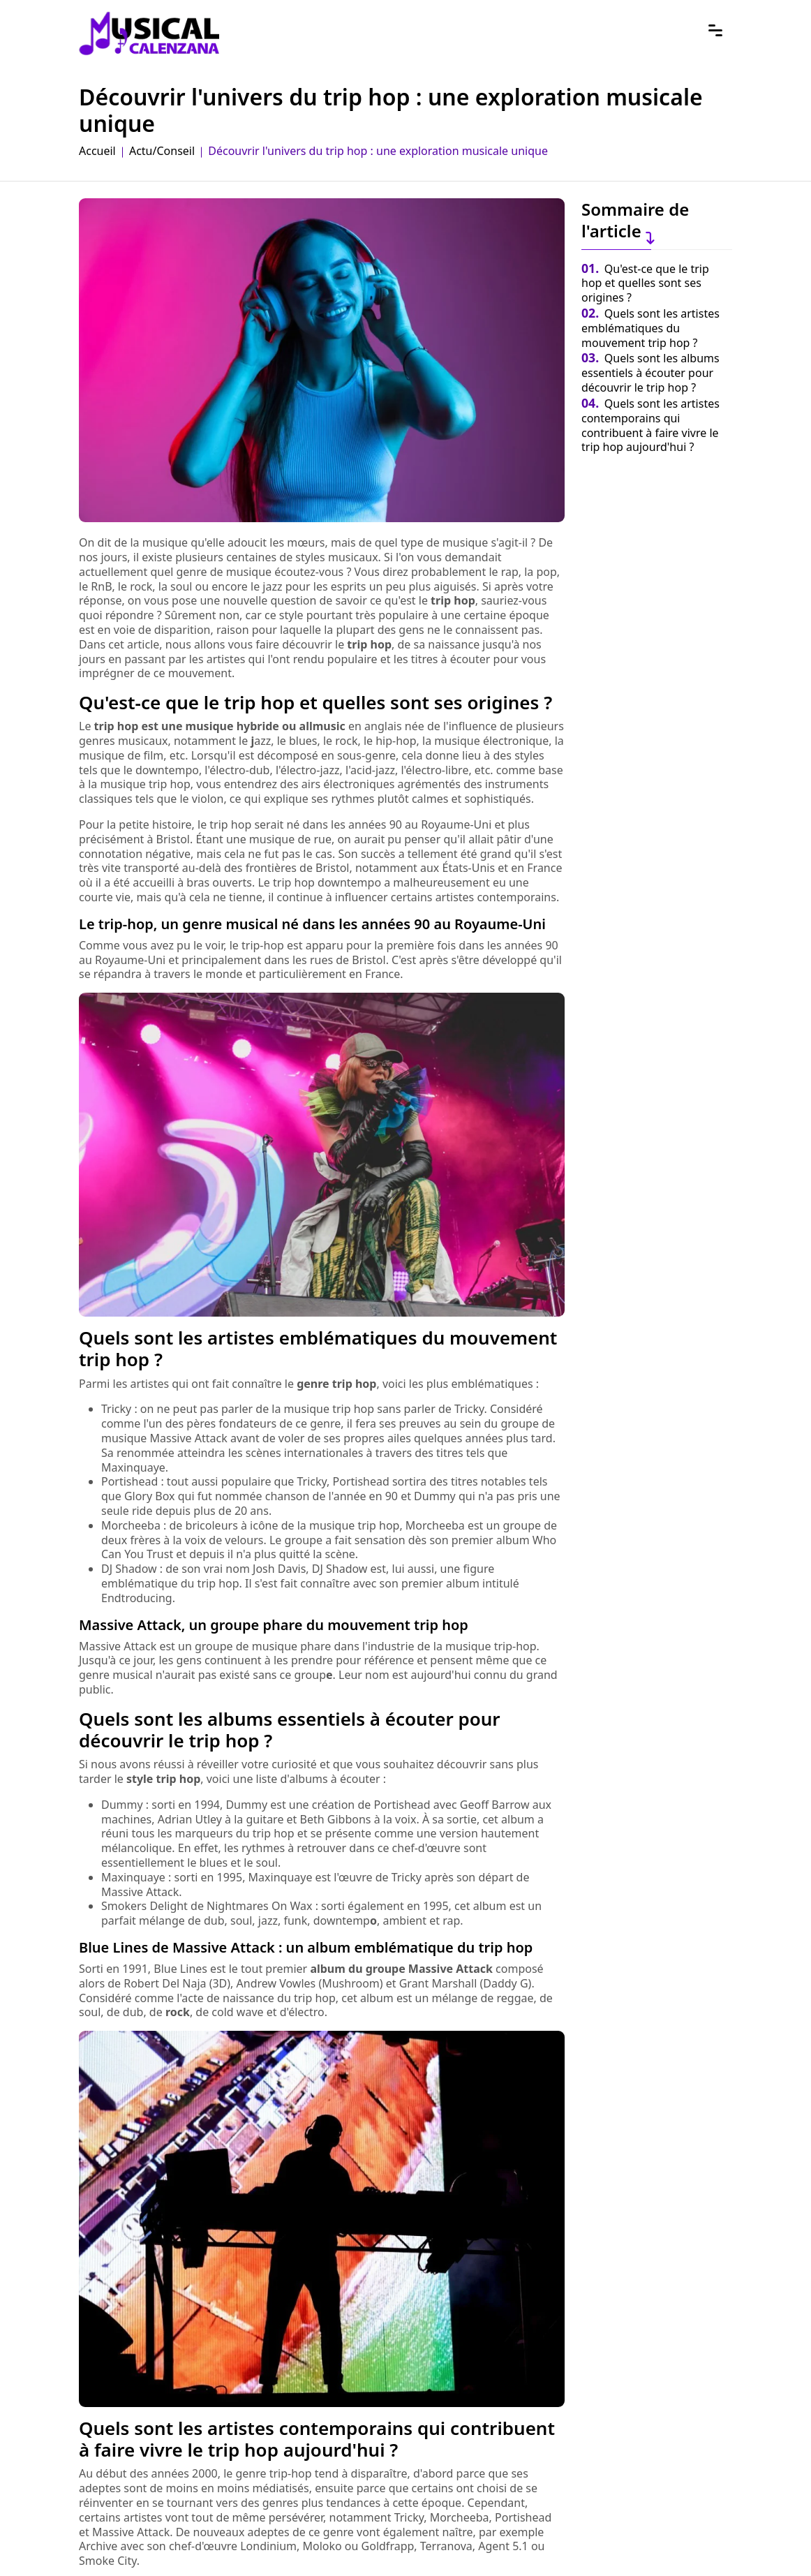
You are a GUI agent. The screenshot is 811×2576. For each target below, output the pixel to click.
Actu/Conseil (162, 151)
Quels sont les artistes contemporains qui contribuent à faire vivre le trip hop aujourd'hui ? (650, 425)
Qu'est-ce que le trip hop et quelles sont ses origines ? (645, 283)
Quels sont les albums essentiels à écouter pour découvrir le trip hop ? (650, 372)
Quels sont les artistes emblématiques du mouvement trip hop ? (650, 328)
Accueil (97, 151)
